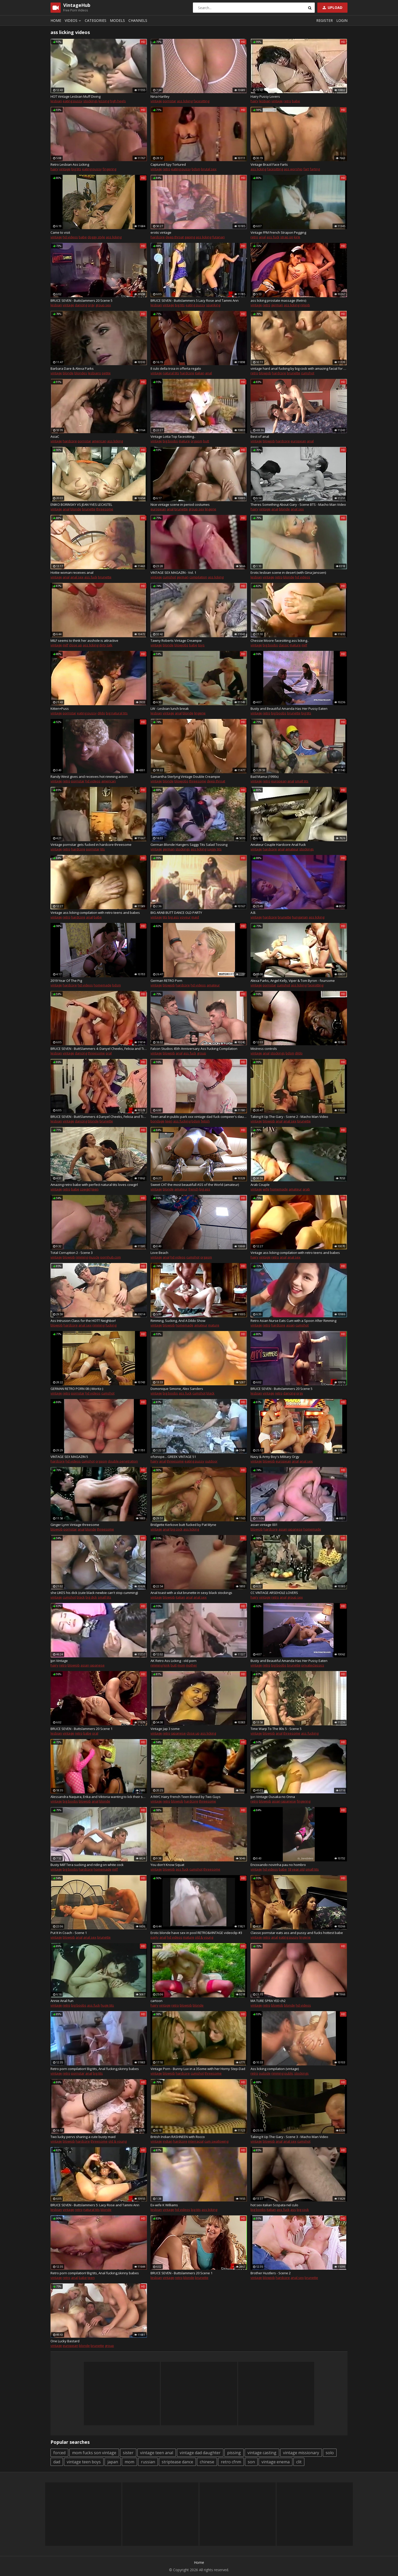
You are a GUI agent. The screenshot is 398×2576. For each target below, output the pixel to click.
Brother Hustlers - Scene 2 (271, 2273)
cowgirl (85, 1189)
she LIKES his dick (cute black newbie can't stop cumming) (94, 1592)
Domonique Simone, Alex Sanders (177, 1388)
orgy (91, 305)
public (288, 2073)
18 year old (296, 1869)
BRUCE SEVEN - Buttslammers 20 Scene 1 (81, 1728)
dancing (81, 305)
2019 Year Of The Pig (66, 980)
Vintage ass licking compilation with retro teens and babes (95, 912)
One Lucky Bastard (65, 2341)
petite (106, 373)
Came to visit (60, 232)
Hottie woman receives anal (72, 572)
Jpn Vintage (59, 1660)
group (201, 1053)
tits (102, 849)
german (277, 305)
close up (75, 645)
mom (181, 1665)
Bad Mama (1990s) (264, 776)
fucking (111, 1325)
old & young (204, 1937)
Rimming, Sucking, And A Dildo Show (178, 1320)
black (210, 1393)
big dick (91, 1597)
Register (324, 20)
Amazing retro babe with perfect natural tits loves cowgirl (94, 1184)
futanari (218, 237)
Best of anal (260, 436)
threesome (104, 509)
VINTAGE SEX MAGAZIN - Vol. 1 (173, 572)
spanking (213, 305)
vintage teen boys (84, 2462)
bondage (157, 1121)
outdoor (211, 1461)
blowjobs (181, 645)
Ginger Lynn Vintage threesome (75, 1524)
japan (112, 2462)
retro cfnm (231, 2462)
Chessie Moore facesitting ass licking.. (280, 640)
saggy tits (214, 849)
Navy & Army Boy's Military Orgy (275, 1456)
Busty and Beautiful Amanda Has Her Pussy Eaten (289, 708)
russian (148, 2462)
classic (284, 645)
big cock (176, 1529)
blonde (68, 373)
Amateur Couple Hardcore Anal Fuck (278, 844)
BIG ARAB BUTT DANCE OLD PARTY (176, 912)
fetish (205, 1121)
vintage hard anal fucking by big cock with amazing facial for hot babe (299, 368)
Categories (95, 20)
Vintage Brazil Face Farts (269, 164)
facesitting (201, 101)
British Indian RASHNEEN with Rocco (178, 2136)
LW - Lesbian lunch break (170, 708)
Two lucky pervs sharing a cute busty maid (83, 2136)
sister (128, 2452)
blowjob (265, 373)
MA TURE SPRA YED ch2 (268, 2000)
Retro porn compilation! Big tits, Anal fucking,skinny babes (95, 2068)
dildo (101, 713)
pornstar (169, 101)
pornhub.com (110, 1257)
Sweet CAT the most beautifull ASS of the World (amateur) (195, 1184)
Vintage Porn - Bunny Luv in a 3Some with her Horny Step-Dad (198, 2068)
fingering (109, 169)
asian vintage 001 (264, 1524)
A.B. (253, 912)
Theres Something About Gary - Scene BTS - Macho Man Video (298, 504)
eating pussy (72, 101)
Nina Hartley (160, 96)
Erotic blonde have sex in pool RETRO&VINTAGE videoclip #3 (196, 1932)
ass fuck (273, 237)
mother (191, 1665)
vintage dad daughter (200, 2452)
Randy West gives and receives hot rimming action (89, 776)
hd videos (70, 237)
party (155, 1937)
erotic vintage (161, 232)
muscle (94, 1257)
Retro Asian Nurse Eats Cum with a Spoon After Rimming (293, 1320)
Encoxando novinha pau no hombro (278, 1864)
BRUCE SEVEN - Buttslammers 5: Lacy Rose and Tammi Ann (95, 2205)
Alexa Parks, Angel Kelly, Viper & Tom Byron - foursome (293, 980)
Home (56, 20)
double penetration (123, 1461)
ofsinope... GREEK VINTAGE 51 (173, 1456)
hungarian (300, 917)
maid (195, 917)
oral (109, 1053)
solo (330, 2452)
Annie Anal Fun (62, 2000)
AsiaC (55, 436)
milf (65, 645)
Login (341, 20)
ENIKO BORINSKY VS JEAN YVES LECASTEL (81, 504)
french (193, 1189)
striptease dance (177, 2462)
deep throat (174, 237)
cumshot (307, 373)
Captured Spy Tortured (168, 164)
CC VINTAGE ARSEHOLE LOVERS (274, 1592)
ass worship (293, 169)
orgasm (196, 441)
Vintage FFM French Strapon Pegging (278, 232)
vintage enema (275, 2462)
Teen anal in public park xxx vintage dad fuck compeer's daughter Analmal (199, 1116)
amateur (291, 849)
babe (296, 101)
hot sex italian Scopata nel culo (274, 2205)
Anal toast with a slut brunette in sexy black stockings (191, 1592)
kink (297, 237)
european (298, 441)
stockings (90, 101)
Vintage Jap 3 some (165, 1728)
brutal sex (209, 169)
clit (299, 2462)
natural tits (171, 373)
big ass (173, 917)
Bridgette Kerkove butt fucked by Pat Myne (183, 1524)
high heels (118, 101)
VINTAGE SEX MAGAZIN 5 (69, 1456)
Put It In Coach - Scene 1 (69, 1932)
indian (167, 2141)
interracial (196, 2141)
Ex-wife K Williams (164, 2205)
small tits (301, 781)
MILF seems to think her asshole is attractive (84, 640)
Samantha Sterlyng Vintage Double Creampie (185, 776)
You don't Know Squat (167, 1864)
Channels (137, 20)
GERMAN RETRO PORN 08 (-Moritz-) (77, 1388)
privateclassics (312, 1665)
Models (117, 20)
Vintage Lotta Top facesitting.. (173, 436)
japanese (295, 1529)
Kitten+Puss (60, 708)
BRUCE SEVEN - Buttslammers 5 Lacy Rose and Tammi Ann (195, 300)
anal (262, 237)
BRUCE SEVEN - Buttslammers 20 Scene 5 (81, 300)
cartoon (156, 2000)
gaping (190, 237)
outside (265, 2073)
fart (306, 169)
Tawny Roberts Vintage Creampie (176, 640)
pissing (234, 2452)
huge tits (107, 2005)
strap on (286, 237)
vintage (156, 101)
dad (56, 2462)
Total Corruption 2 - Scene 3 (72, 1252)
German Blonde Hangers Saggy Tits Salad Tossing (189, 844)
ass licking (185, 101)
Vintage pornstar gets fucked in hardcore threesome (91, 844)
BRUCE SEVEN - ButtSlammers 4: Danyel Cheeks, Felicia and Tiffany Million (99, 1048)
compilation (198, 577)
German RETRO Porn (166, 980)
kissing (103, 101)
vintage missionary (301, 2452)
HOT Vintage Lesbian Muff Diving (76, 96)
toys (201, 645)
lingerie (210, 509)
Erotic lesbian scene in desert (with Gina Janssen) (288, 572)
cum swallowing (216, 2141)
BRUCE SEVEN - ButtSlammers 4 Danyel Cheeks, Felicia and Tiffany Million (99, 1116)
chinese (207, 2462)
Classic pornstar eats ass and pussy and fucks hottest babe (297, 1932)
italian (199, 373)
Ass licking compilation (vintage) (275, 2068)
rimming (82, 1257)
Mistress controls (264, 1048)
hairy (254, 101)
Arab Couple (260, 1184)
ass (293, 2209)
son (251, 2462)
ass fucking (182, 1121)
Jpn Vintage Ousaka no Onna (273, 1796)
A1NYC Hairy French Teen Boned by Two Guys (186, 1796)
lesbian (56, 101)
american (99, 441)
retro (287, 101)
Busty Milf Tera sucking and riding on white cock (87, 1864)
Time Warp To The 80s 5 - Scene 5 (276, 1728)
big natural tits (117, 713)
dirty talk (105, 645)
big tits (76, 169)
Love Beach (159, 1252)
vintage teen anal (156, 2452)
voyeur (185, 917)
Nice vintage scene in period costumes (180, 504)
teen (168, 1121)
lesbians (94, 373)
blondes (80, 373)
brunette (293, 373)
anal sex (297, 509)
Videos (73, 20)
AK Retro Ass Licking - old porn (173, 1660)
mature (184, 441)
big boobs (170, 441)
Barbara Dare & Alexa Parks (72, 368)
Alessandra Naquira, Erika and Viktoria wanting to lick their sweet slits (99, 1796)
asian (290, 1325)
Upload (332, 7)
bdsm (196, 169)
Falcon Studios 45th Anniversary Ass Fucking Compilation (194, 1048)
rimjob (305, 305)
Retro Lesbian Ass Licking (70, 164)
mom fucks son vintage (94, 2452)
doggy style (96, 237)
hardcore (158, 237)
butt (206, 441)
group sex (103, 305)
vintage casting (261, 2452)
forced (59, 2452)
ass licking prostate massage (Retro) (278, 300)
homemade (102, 985)
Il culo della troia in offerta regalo (176, 368)
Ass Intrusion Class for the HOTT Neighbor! (83, 1320)
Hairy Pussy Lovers (265, 96)
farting (315, 169)
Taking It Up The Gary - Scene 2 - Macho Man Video (289, 1116)
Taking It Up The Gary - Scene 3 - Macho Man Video (289, 2136)
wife (266, 1189)
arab (306, 1189)
